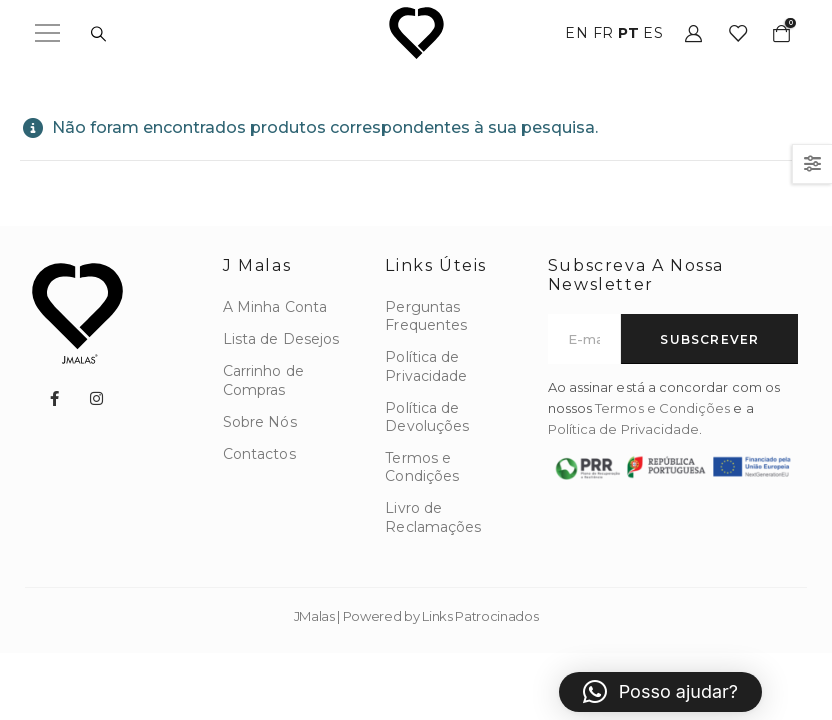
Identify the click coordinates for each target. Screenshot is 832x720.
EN (576, 33)
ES (653, 33)
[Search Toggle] (98, 34)
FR (603, 33)
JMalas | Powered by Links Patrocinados (416, 616)
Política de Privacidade (624, 429)
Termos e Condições (662, 408)
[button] (660, 692)
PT (628, 33)
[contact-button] (709, 339)
